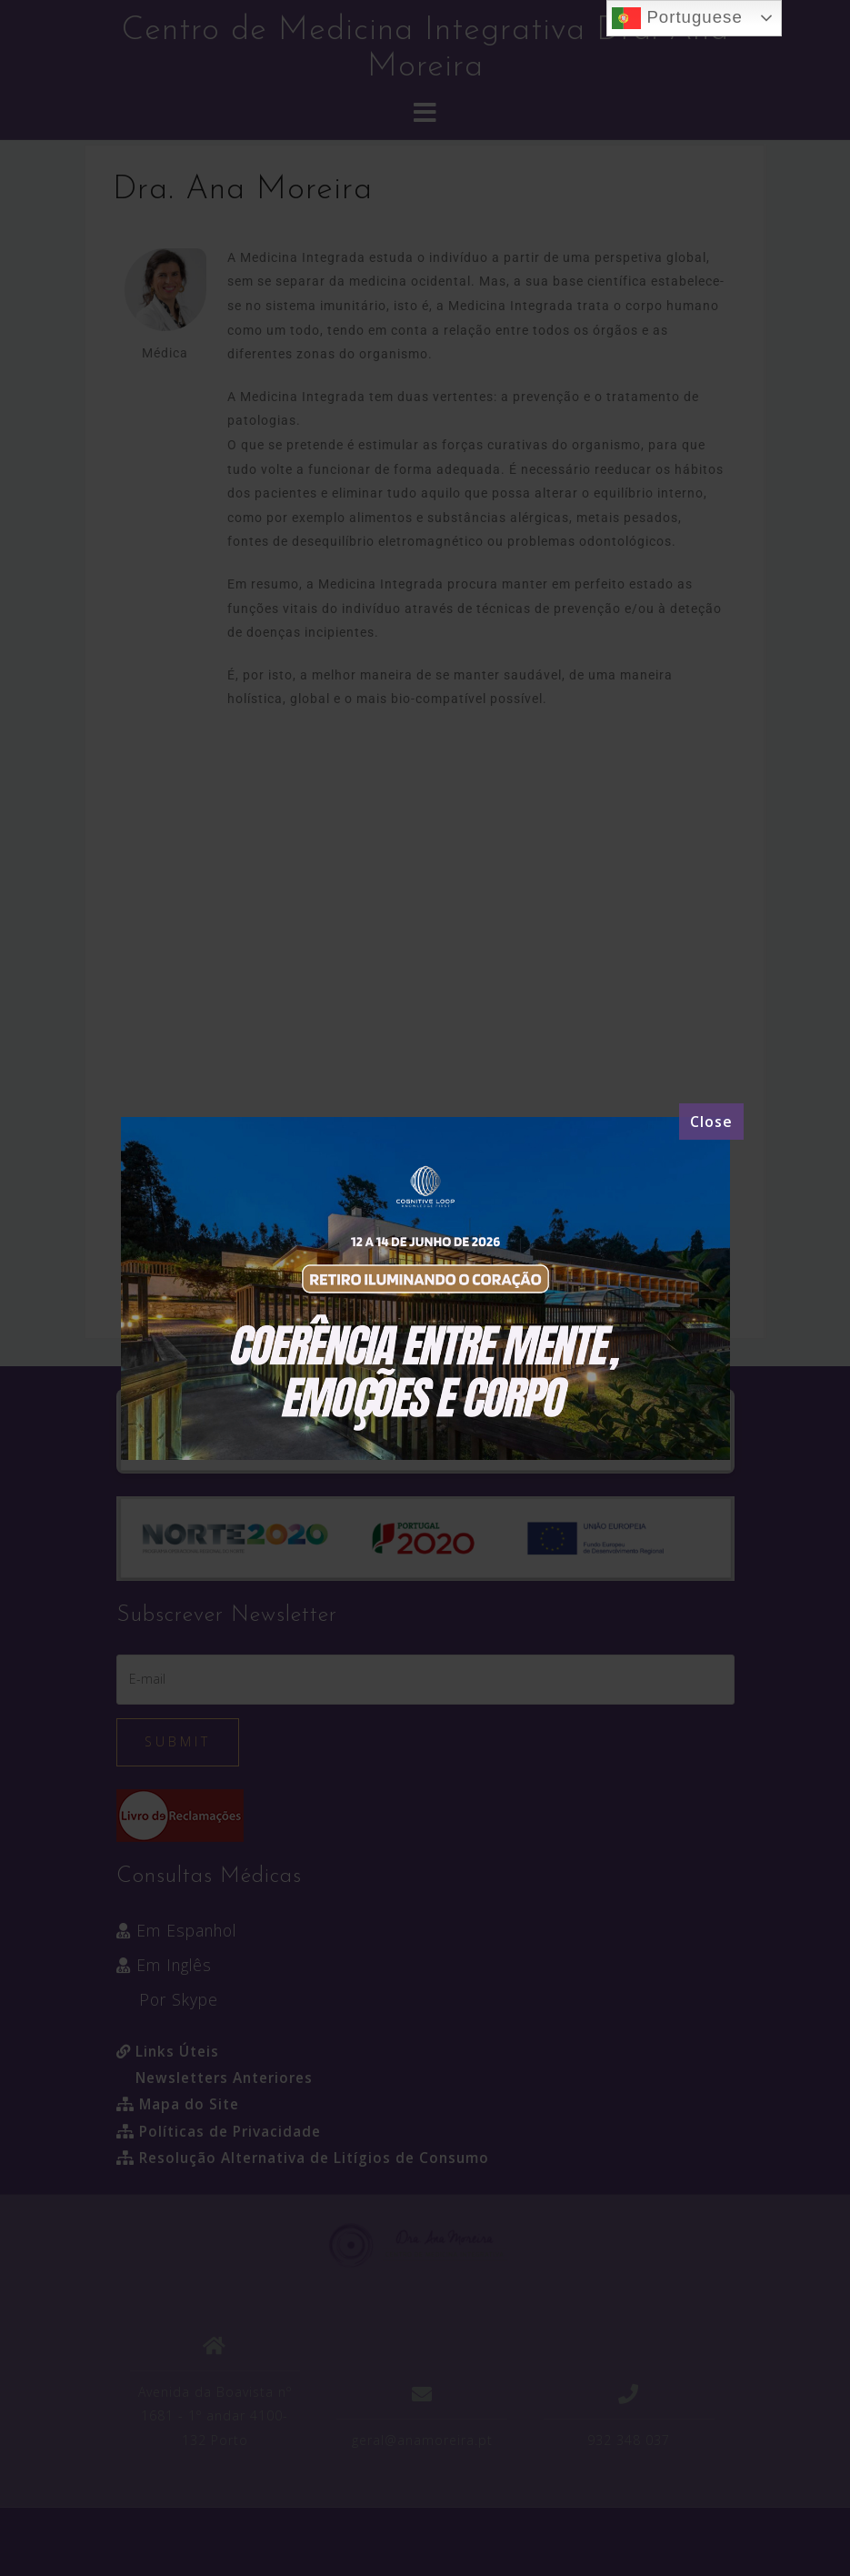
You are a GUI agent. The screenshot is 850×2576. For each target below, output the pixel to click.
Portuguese (677, 18)
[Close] (711, 1121)
